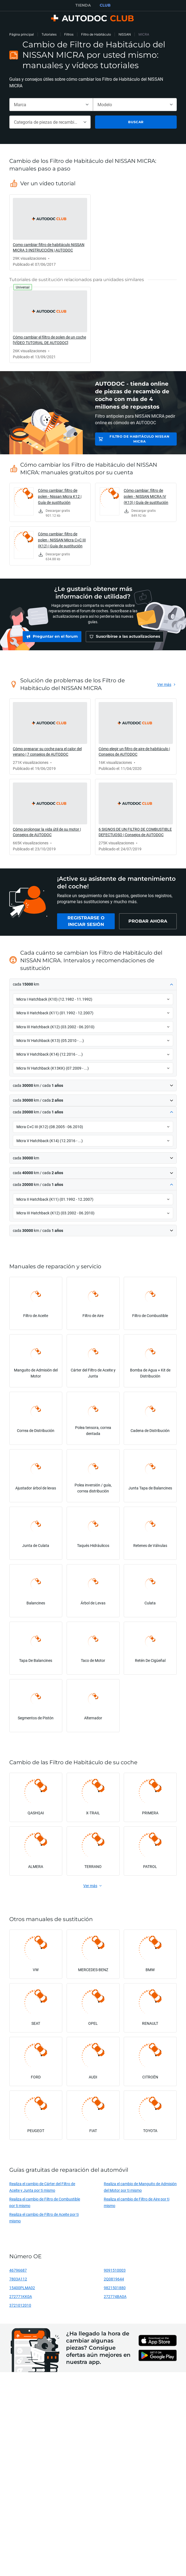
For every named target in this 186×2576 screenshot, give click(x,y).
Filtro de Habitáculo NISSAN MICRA (139, 438)
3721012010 (20, 2308)
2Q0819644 (114, 2281)
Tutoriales (49, 34)
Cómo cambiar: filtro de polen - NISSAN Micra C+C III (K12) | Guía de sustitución (62, 539)
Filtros (68, 34)
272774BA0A (115, 2299)
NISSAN (125, 34)
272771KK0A (20, 2299)
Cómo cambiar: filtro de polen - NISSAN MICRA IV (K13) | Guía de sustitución (146, 496)
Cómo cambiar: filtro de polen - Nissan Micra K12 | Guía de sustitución (59, 496)
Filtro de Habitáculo (96, 34)
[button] (93, 987)
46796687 (18, 2272)
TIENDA (83, 5)
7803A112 (18, 2281)
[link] (50, 232)
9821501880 (115, 2290)
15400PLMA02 (22, 2290)
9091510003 (115, 2272)
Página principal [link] (21, 34)
